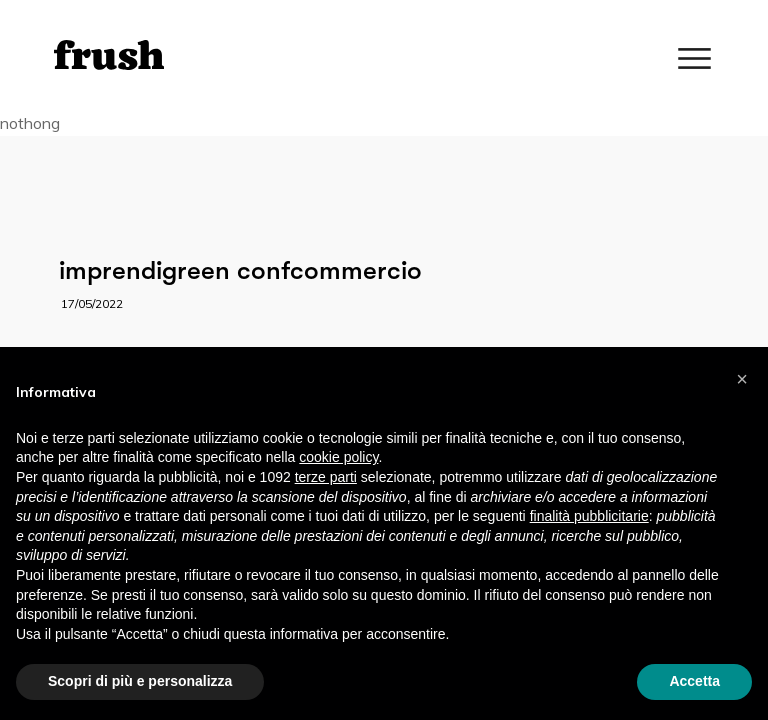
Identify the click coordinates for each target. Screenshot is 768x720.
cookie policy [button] (338, 457)
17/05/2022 (92, 303)
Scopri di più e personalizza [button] (140, 681)
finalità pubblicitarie (589, 516)
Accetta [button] (694, 681)
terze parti (326, 477)
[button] (742, 379)
